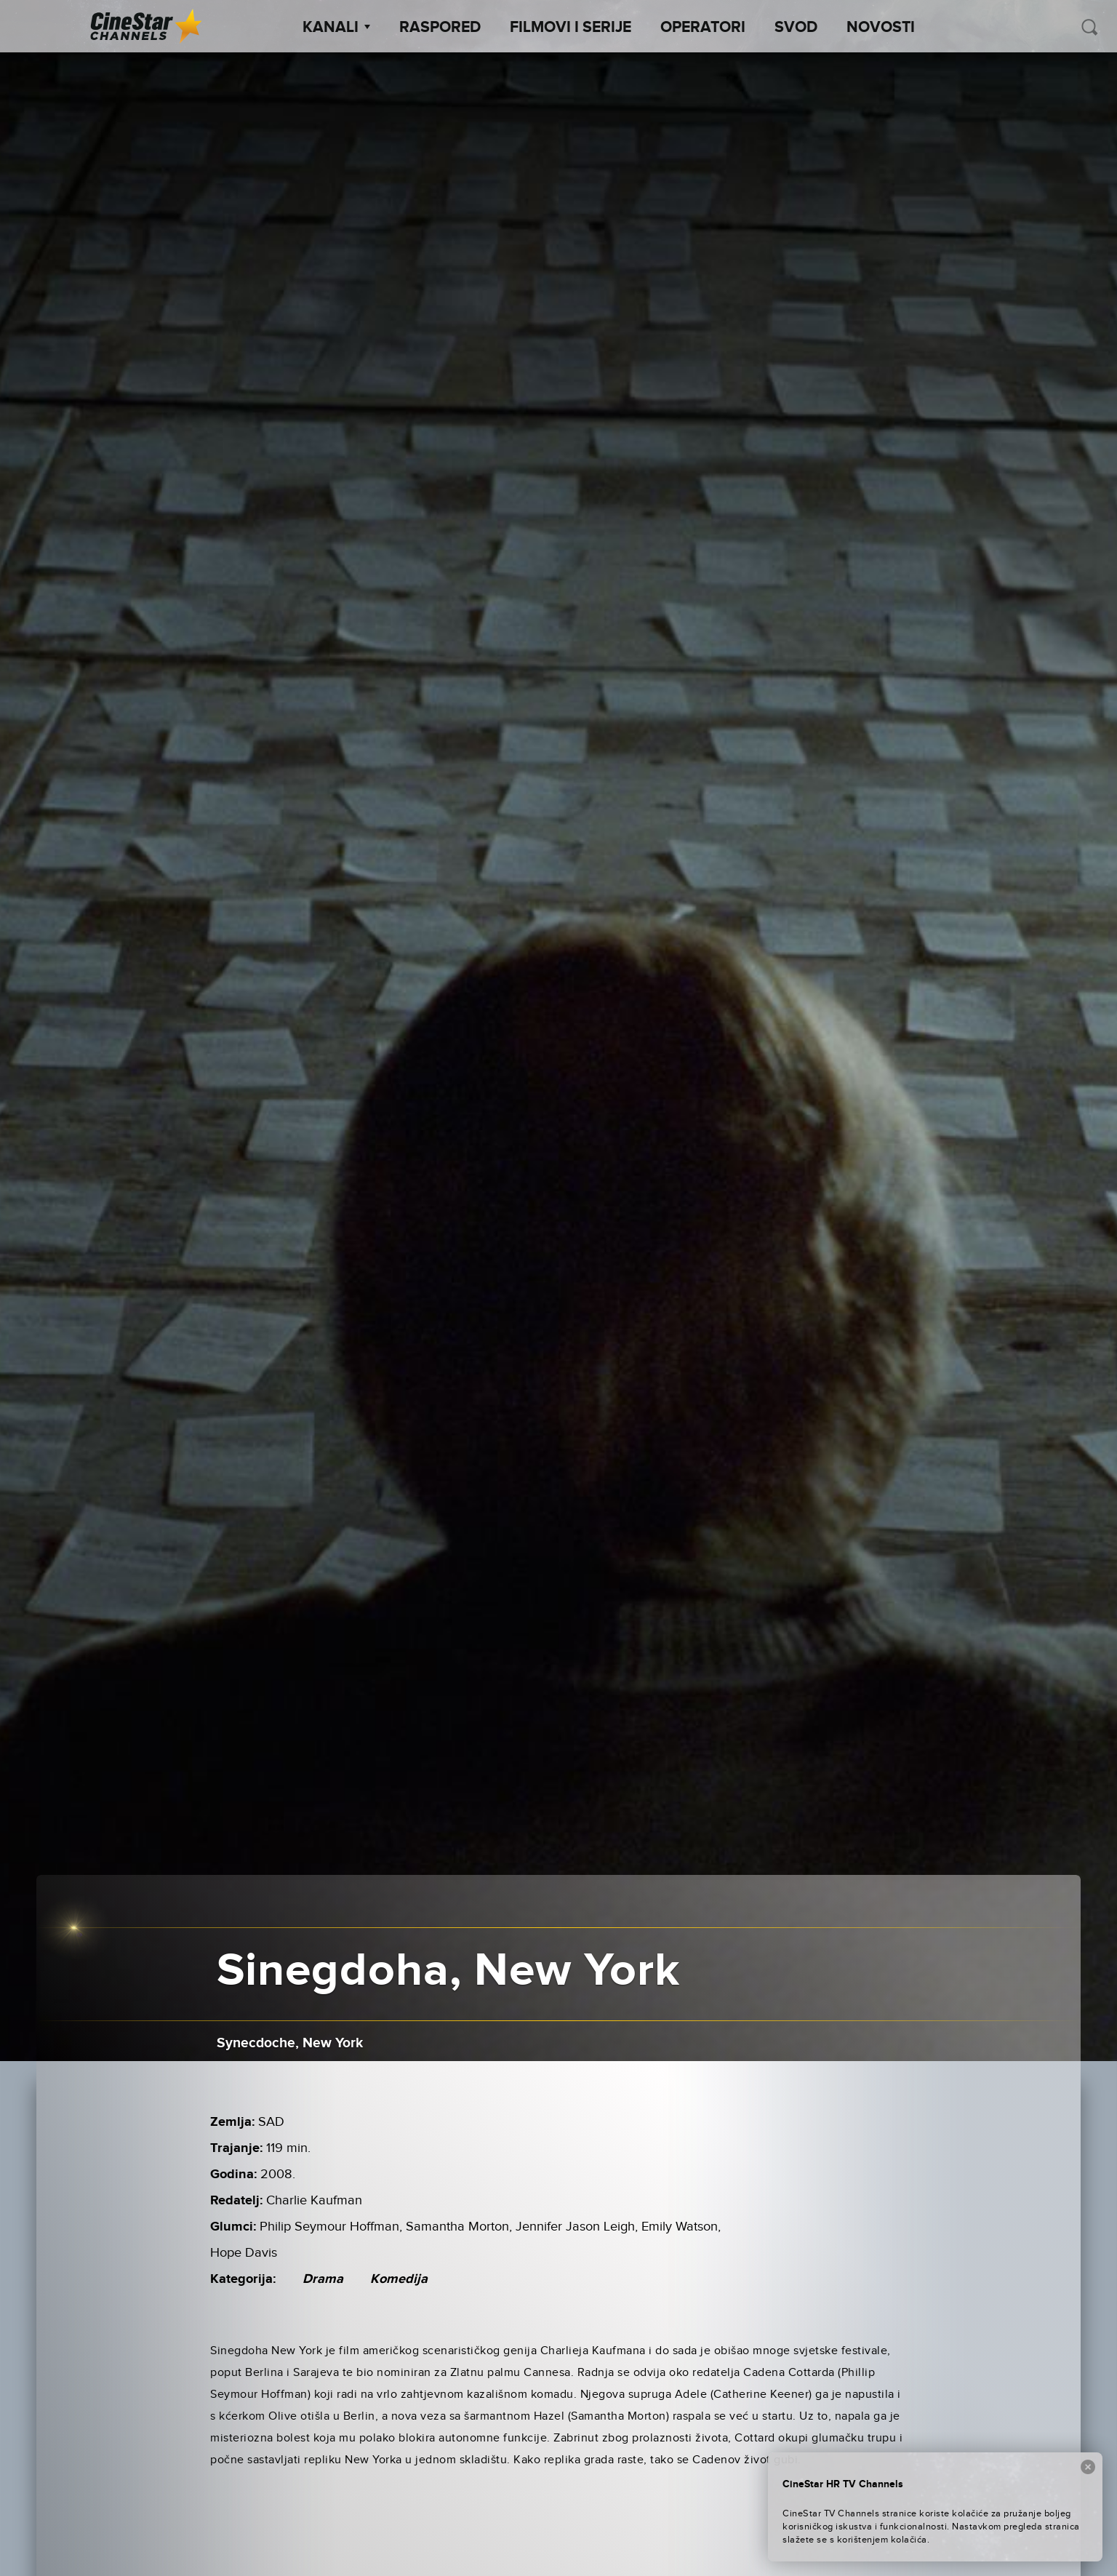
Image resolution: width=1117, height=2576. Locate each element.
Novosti (880, 27)
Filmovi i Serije (570, 27)
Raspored (440, 27)
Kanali (336, 27)
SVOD (795, 27)
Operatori (702, 27)
